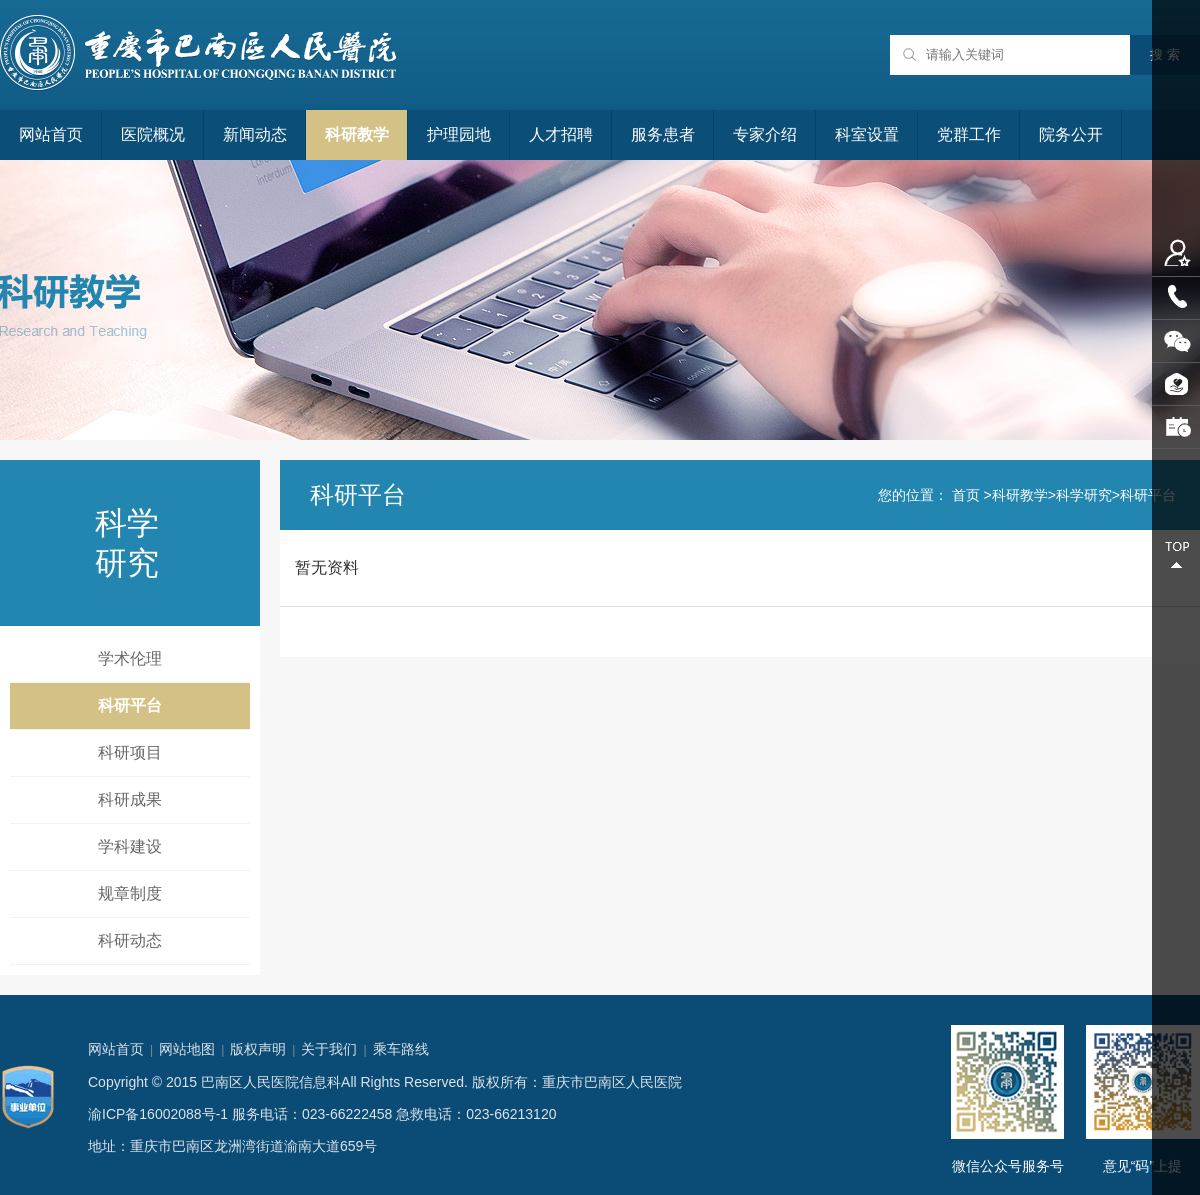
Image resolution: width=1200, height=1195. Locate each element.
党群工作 (969, 134)
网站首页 (51, 134)
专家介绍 (765, 134)
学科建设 (130, 846)
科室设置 (867, 134)
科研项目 (130, 752)
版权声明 (258, 1049)
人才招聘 (561, 134)
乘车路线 (401, 1049)
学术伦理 (130, 658)
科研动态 (130, 940)
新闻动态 (255, 134)
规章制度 (130, 893)
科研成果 (130, 799)
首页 (966, 495)
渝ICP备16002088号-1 (158, 1114)
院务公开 (1071, 134)
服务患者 (663, 134)
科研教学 (357, 134)
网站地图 (187, 1049)
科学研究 (1084, 495)
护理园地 (459, 134)
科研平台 (130, 705)
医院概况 (153, 134)
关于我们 (329, 1049)
